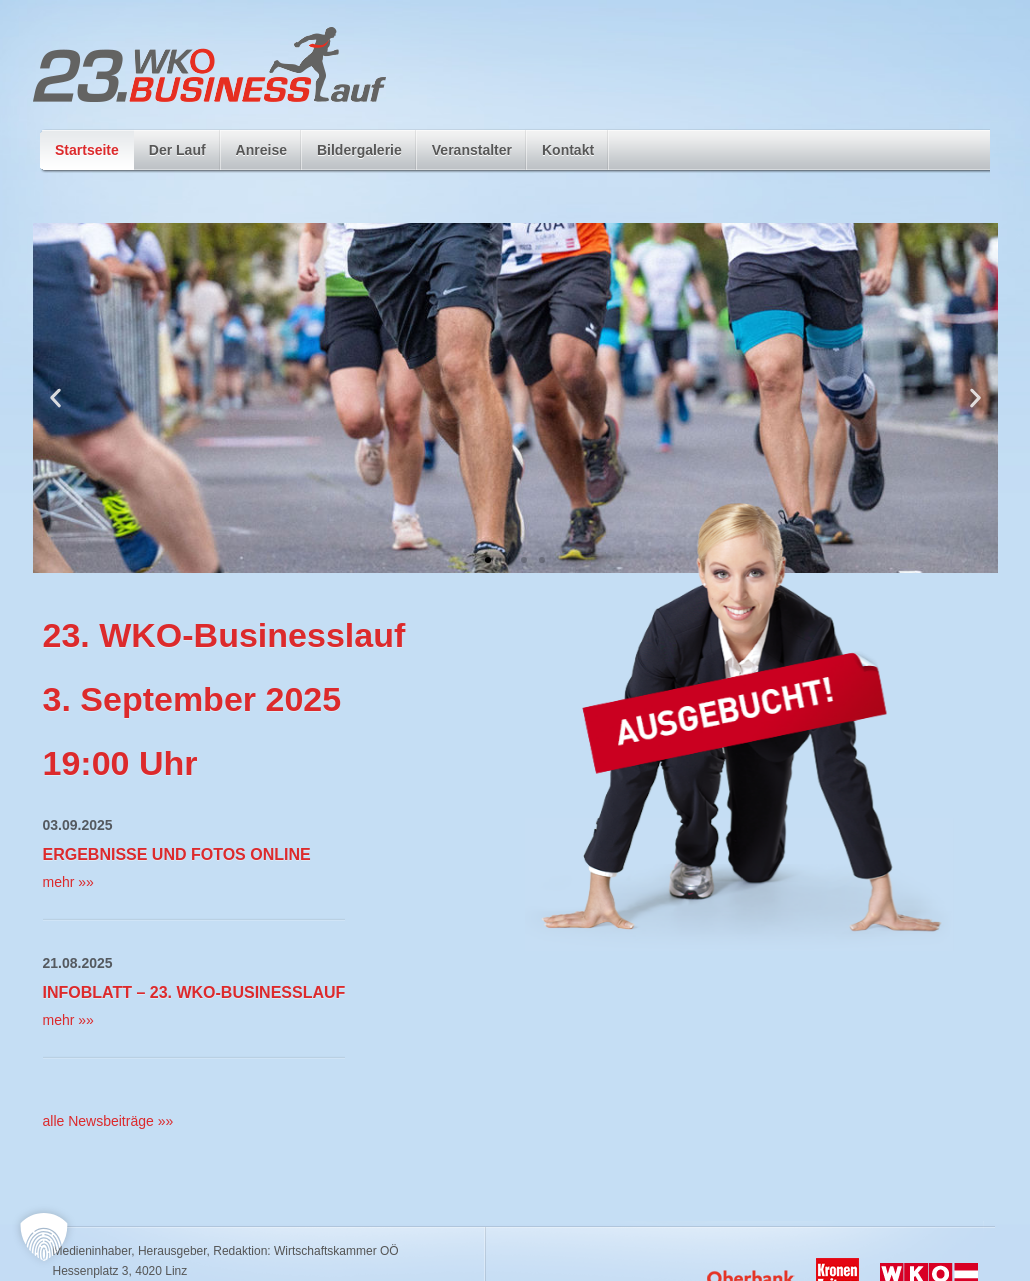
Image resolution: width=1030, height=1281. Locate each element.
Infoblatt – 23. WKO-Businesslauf (194, 992)
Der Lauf (177, 156)
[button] (55, 398)
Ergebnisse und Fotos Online (177, 854)
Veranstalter (472, 150)
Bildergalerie (359, 156)
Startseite (87, 150)
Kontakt (568, 150)
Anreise (261, 150)
